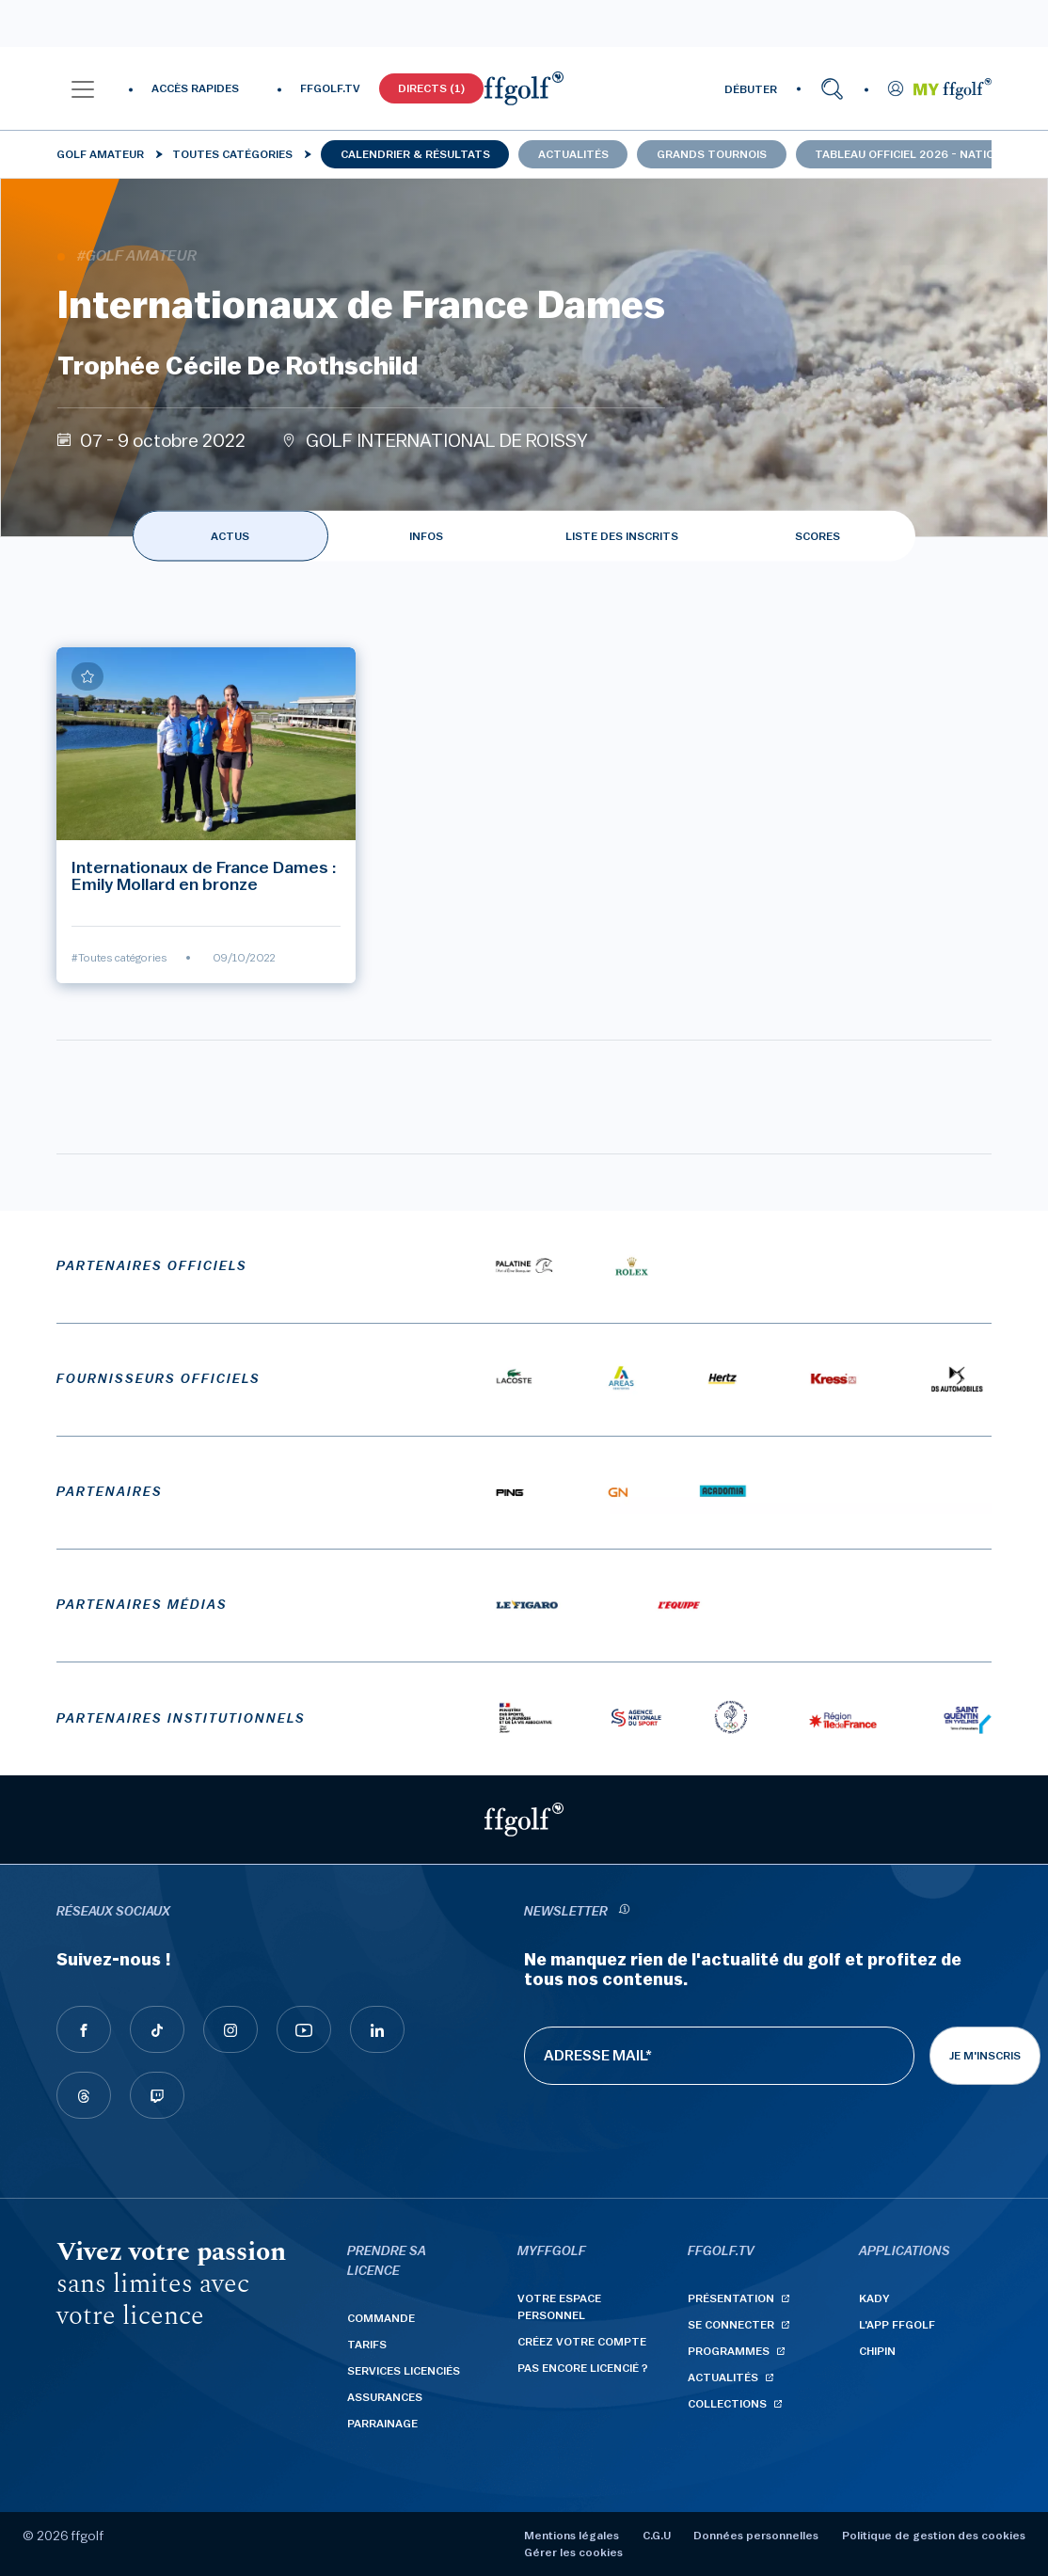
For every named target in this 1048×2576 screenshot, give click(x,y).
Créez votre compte (581, 2341)
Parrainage (382, 2423)
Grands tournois (712, 154)
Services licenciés (403, 2371)
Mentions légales (571, 2535)
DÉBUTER (750, 89)
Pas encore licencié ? (582, 2368)
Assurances (384, 2397)
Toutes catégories (232, 154)
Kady (874, 2298)
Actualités (573, 154)
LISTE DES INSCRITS (621, 536)
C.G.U (657, 2535)
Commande (381, 2318)
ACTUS (230, 536)
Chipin (877, 2351)
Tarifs (367, 2344)
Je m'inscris (985, 2055)
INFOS (426, 536)
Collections (727, 2403)
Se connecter (731, 2324)
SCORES (817, 536)
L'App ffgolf (897, 2324)
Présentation (731, 2298)
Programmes (729, 2351)
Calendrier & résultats (415, 154)
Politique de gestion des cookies (933, 2535)
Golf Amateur (100, 154)
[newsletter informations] (624, 1912)
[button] (82, 88)
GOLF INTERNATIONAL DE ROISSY (447, 441)
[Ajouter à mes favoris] (87, 676)
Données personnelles (755, 2535)
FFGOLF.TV (330, 88)
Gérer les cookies (573, 2552)
